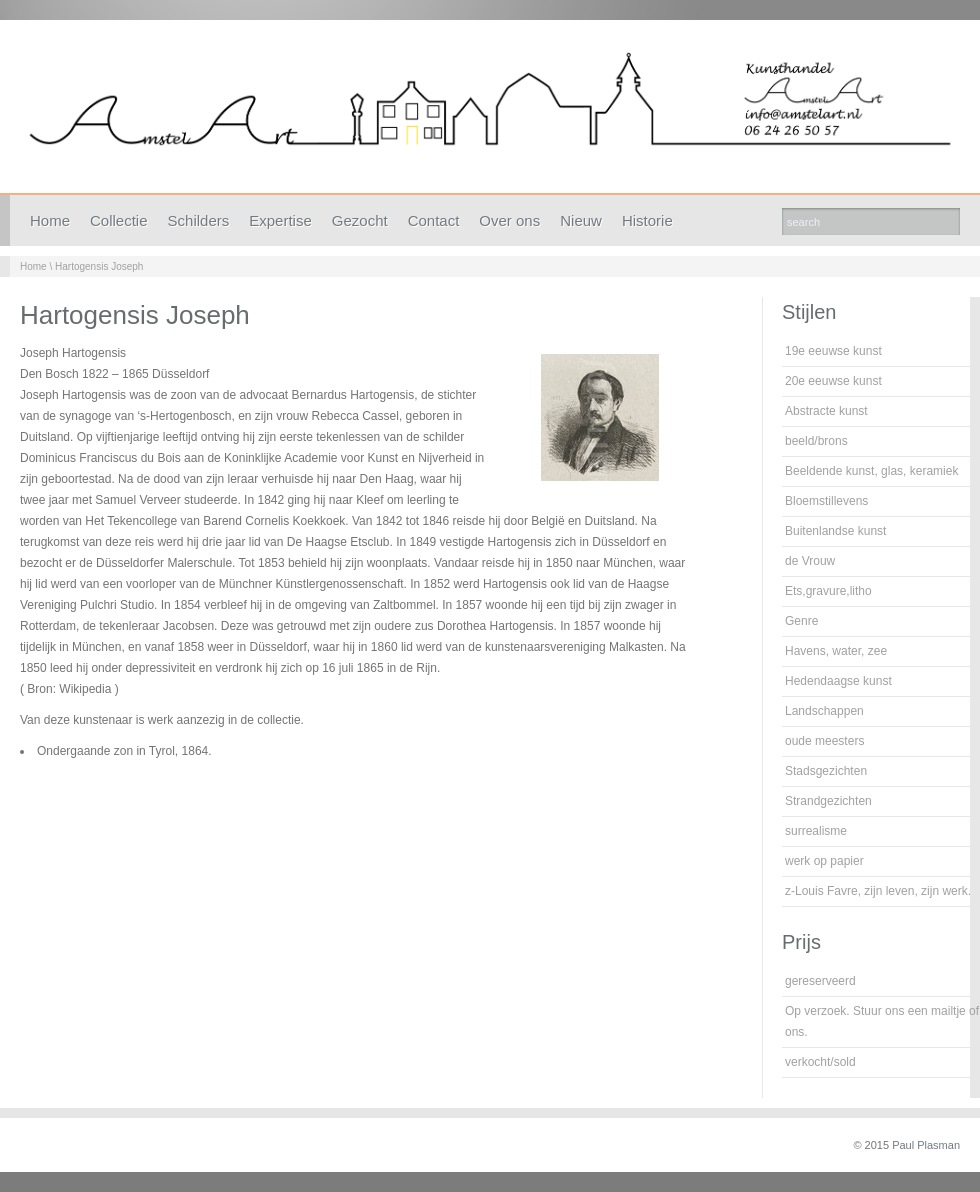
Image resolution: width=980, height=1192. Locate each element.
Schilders (199, 220)
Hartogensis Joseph (99, 266)
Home (50, 220)
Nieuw (581, 220)
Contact (434, 220)
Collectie (119, 220)
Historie (647, 220)
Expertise (280, 220)
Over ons (509, 220)
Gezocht (360, 220)
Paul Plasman (926, 1145)
